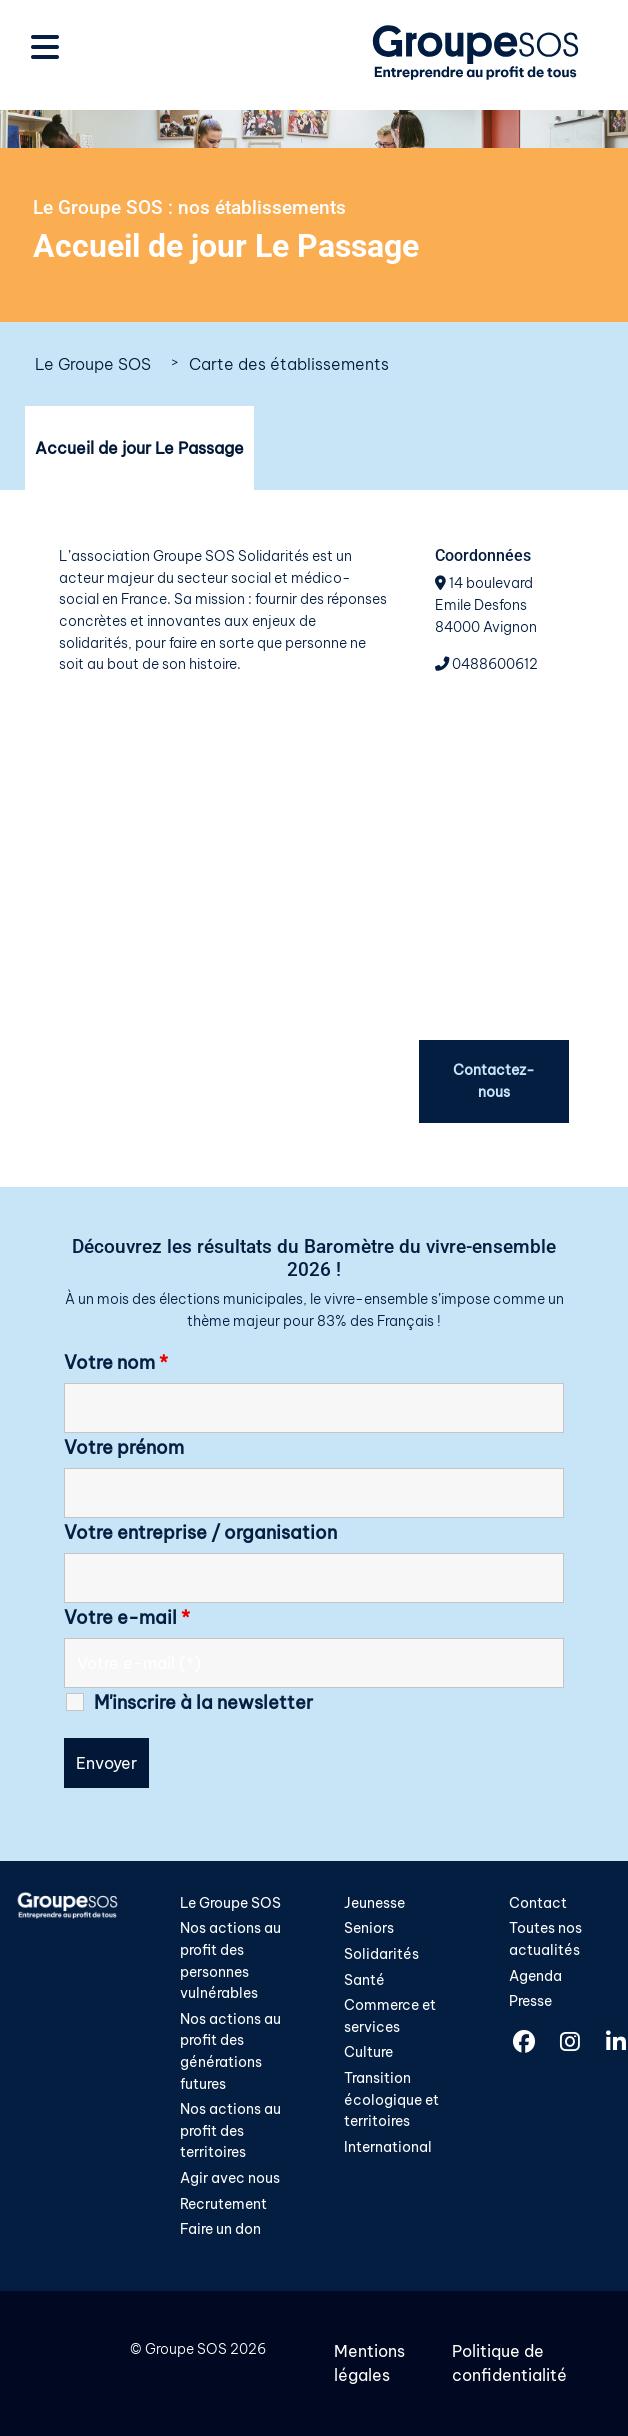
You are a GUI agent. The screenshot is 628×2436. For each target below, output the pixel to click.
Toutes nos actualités (545, 1939)
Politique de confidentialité (509, 2363)
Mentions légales (369, 2363)
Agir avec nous (230, 2178)
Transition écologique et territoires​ (391, 2099)
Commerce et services (390, 2016)
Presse (530, 2001)
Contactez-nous (494, 1081)
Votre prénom (124, 1448)
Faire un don (220, 2229)
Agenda (535, 1976)
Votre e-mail (127, 1618)
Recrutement (223, 2204)
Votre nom (116, 1363)
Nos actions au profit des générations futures (230, 2051)
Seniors (369, 1928)
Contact (538, 1903)
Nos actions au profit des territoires (230, 2130)
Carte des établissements (289, 364)
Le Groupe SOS (93, 364)
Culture (368, 2052)
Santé (364, 1980)
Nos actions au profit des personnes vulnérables (230, 1960)
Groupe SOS (186, 2349)
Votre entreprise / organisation (200, 1533)
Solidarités (381, 1954)
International (388, 2147)
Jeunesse (374, 1903)
